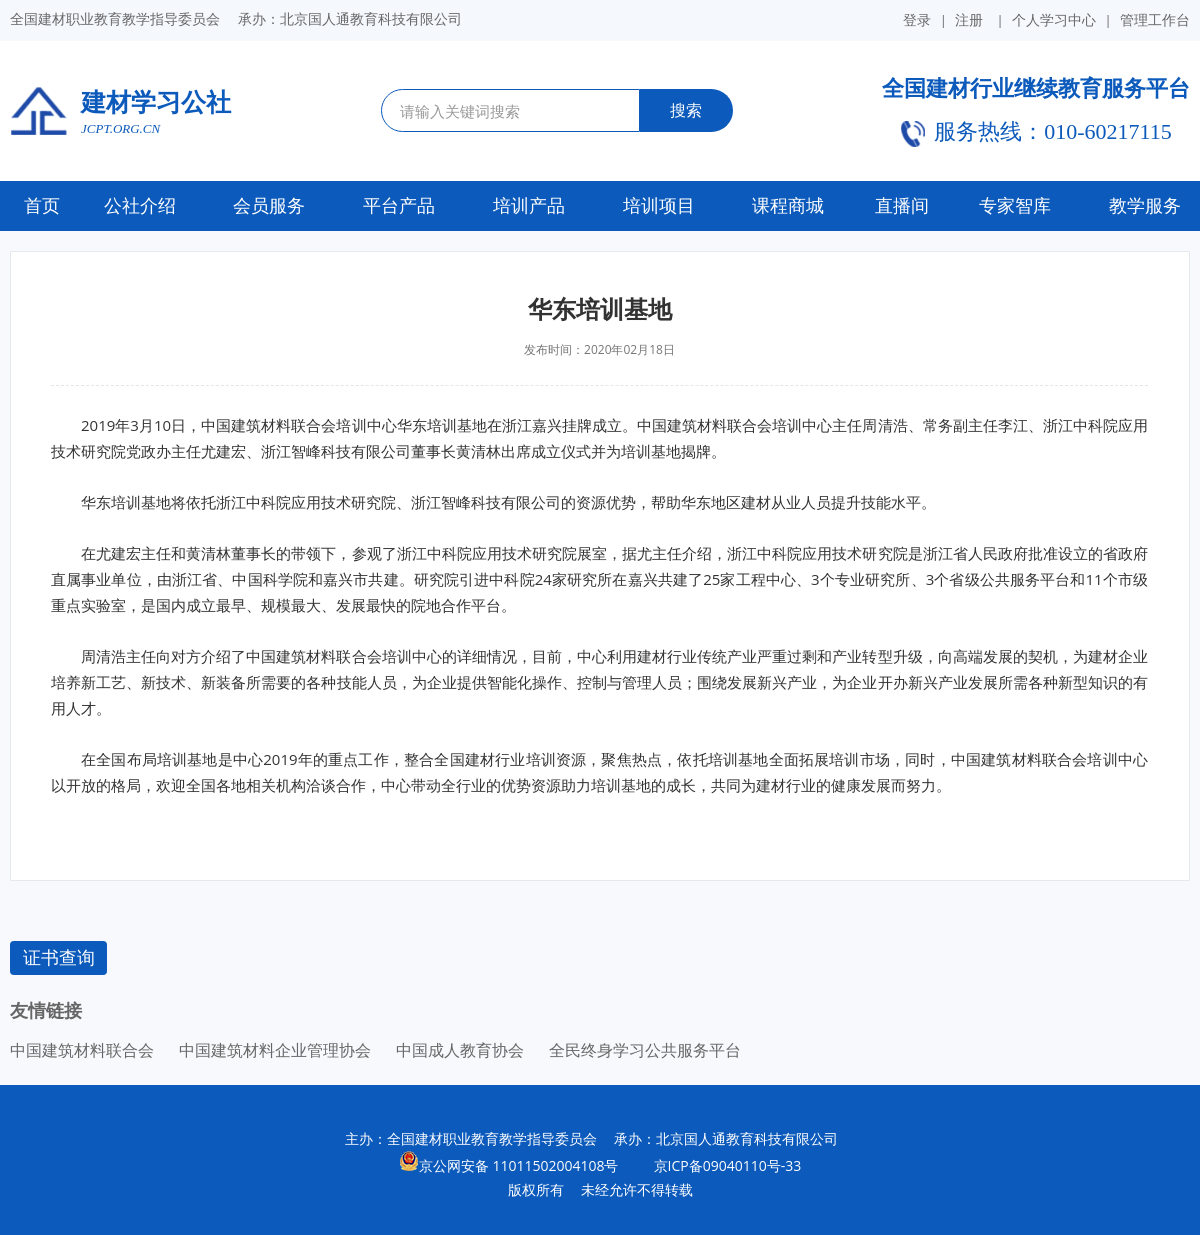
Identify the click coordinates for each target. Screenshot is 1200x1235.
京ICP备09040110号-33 (719, 1165)
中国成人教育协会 (460, 1050)
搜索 (686, 110)
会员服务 (269, 206)
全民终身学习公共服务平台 (645, 1050)
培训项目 (659, 206)
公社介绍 (140, 206)
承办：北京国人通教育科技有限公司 (726, 1138)
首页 (42, 206)
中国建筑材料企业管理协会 (275, 1050)
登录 (917, 20)
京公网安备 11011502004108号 (519, 1165)
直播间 (902, 206)
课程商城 (788, 206)
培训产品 (529, 206)
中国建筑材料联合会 (82, 1050)
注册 (969, 20)
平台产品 (399, 206)
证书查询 (59, 958)
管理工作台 (1155, 19)
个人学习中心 (1054, 19)
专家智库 (1015, 206)
